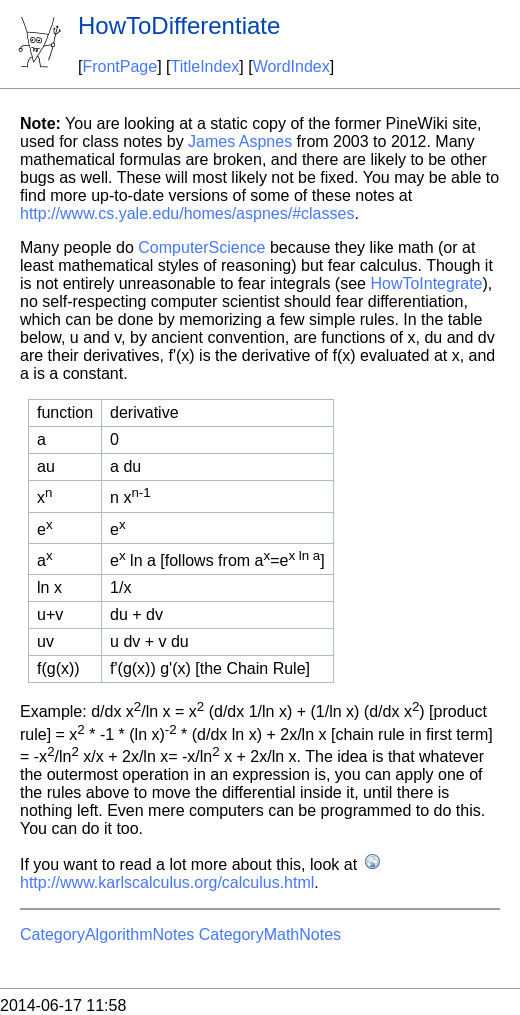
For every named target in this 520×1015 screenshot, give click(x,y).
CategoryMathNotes (270, 934)
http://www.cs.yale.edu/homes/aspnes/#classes (187, 213)
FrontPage (119, 66)
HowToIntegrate (426, 283)
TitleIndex (205, 66)
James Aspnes (240, 141)
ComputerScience (201, 247)
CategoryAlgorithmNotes (107, 934)
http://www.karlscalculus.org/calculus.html (167, 882)
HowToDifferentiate (179, 25)
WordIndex (291, 66)
